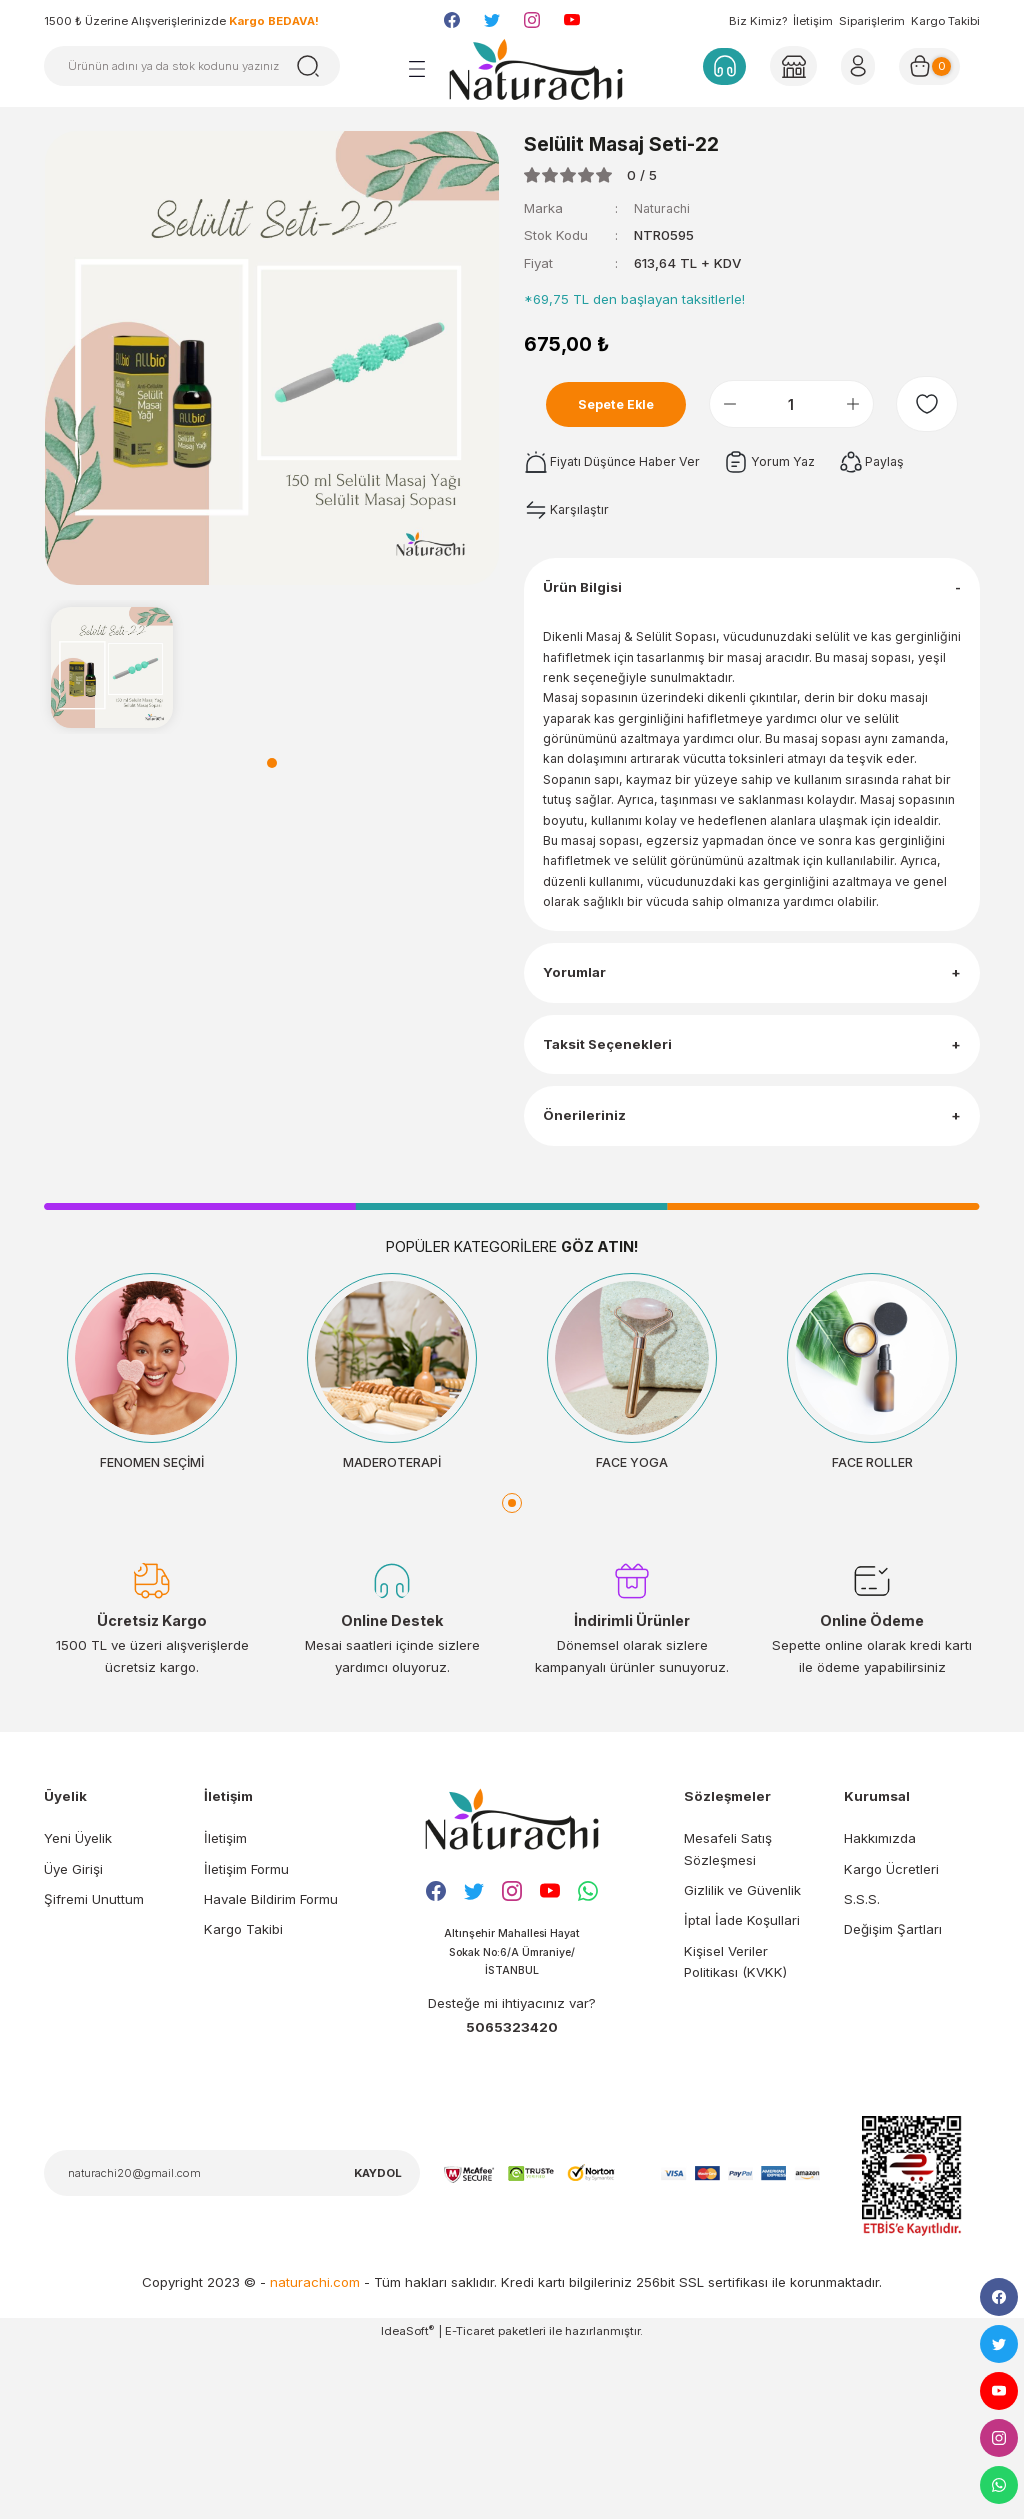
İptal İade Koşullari (742, 2090)
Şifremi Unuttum (94, 2069)
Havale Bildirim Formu (271, 2069)
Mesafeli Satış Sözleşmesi (728, 2018)
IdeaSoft (407, 2503)
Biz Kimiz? (758, 21)
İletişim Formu (246, 2039)
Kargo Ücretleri (891, 2039)
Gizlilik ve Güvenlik (742, 2060)
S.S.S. (862, 2069)
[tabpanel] (112, 667)
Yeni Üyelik (78, 2008)
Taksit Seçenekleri (615, 1177)
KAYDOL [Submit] (378, 2346)
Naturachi (664, 208)
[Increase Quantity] (872, 404)
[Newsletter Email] (232, 2347)
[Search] (192, 66)
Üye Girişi (73, 2039)
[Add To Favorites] (937, 404)
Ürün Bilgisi (589, 597)
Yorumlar (581, 1086)
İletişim (813, 21)
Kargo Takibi (945, 21)
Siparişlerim (872, 21)
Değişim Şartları (893, 2099)
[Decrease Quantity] (749, 404)
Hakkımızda (880, 2008)
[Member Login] (792, 66)
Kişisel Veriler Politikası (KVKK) (735, 2130)
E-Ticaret (470, 2504)
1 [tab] (272, 763)
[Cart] (936, 66)
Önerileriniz (590, 1268)
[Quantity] (810, 404)
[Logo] (536, 69)
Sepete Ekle (626, 404)
